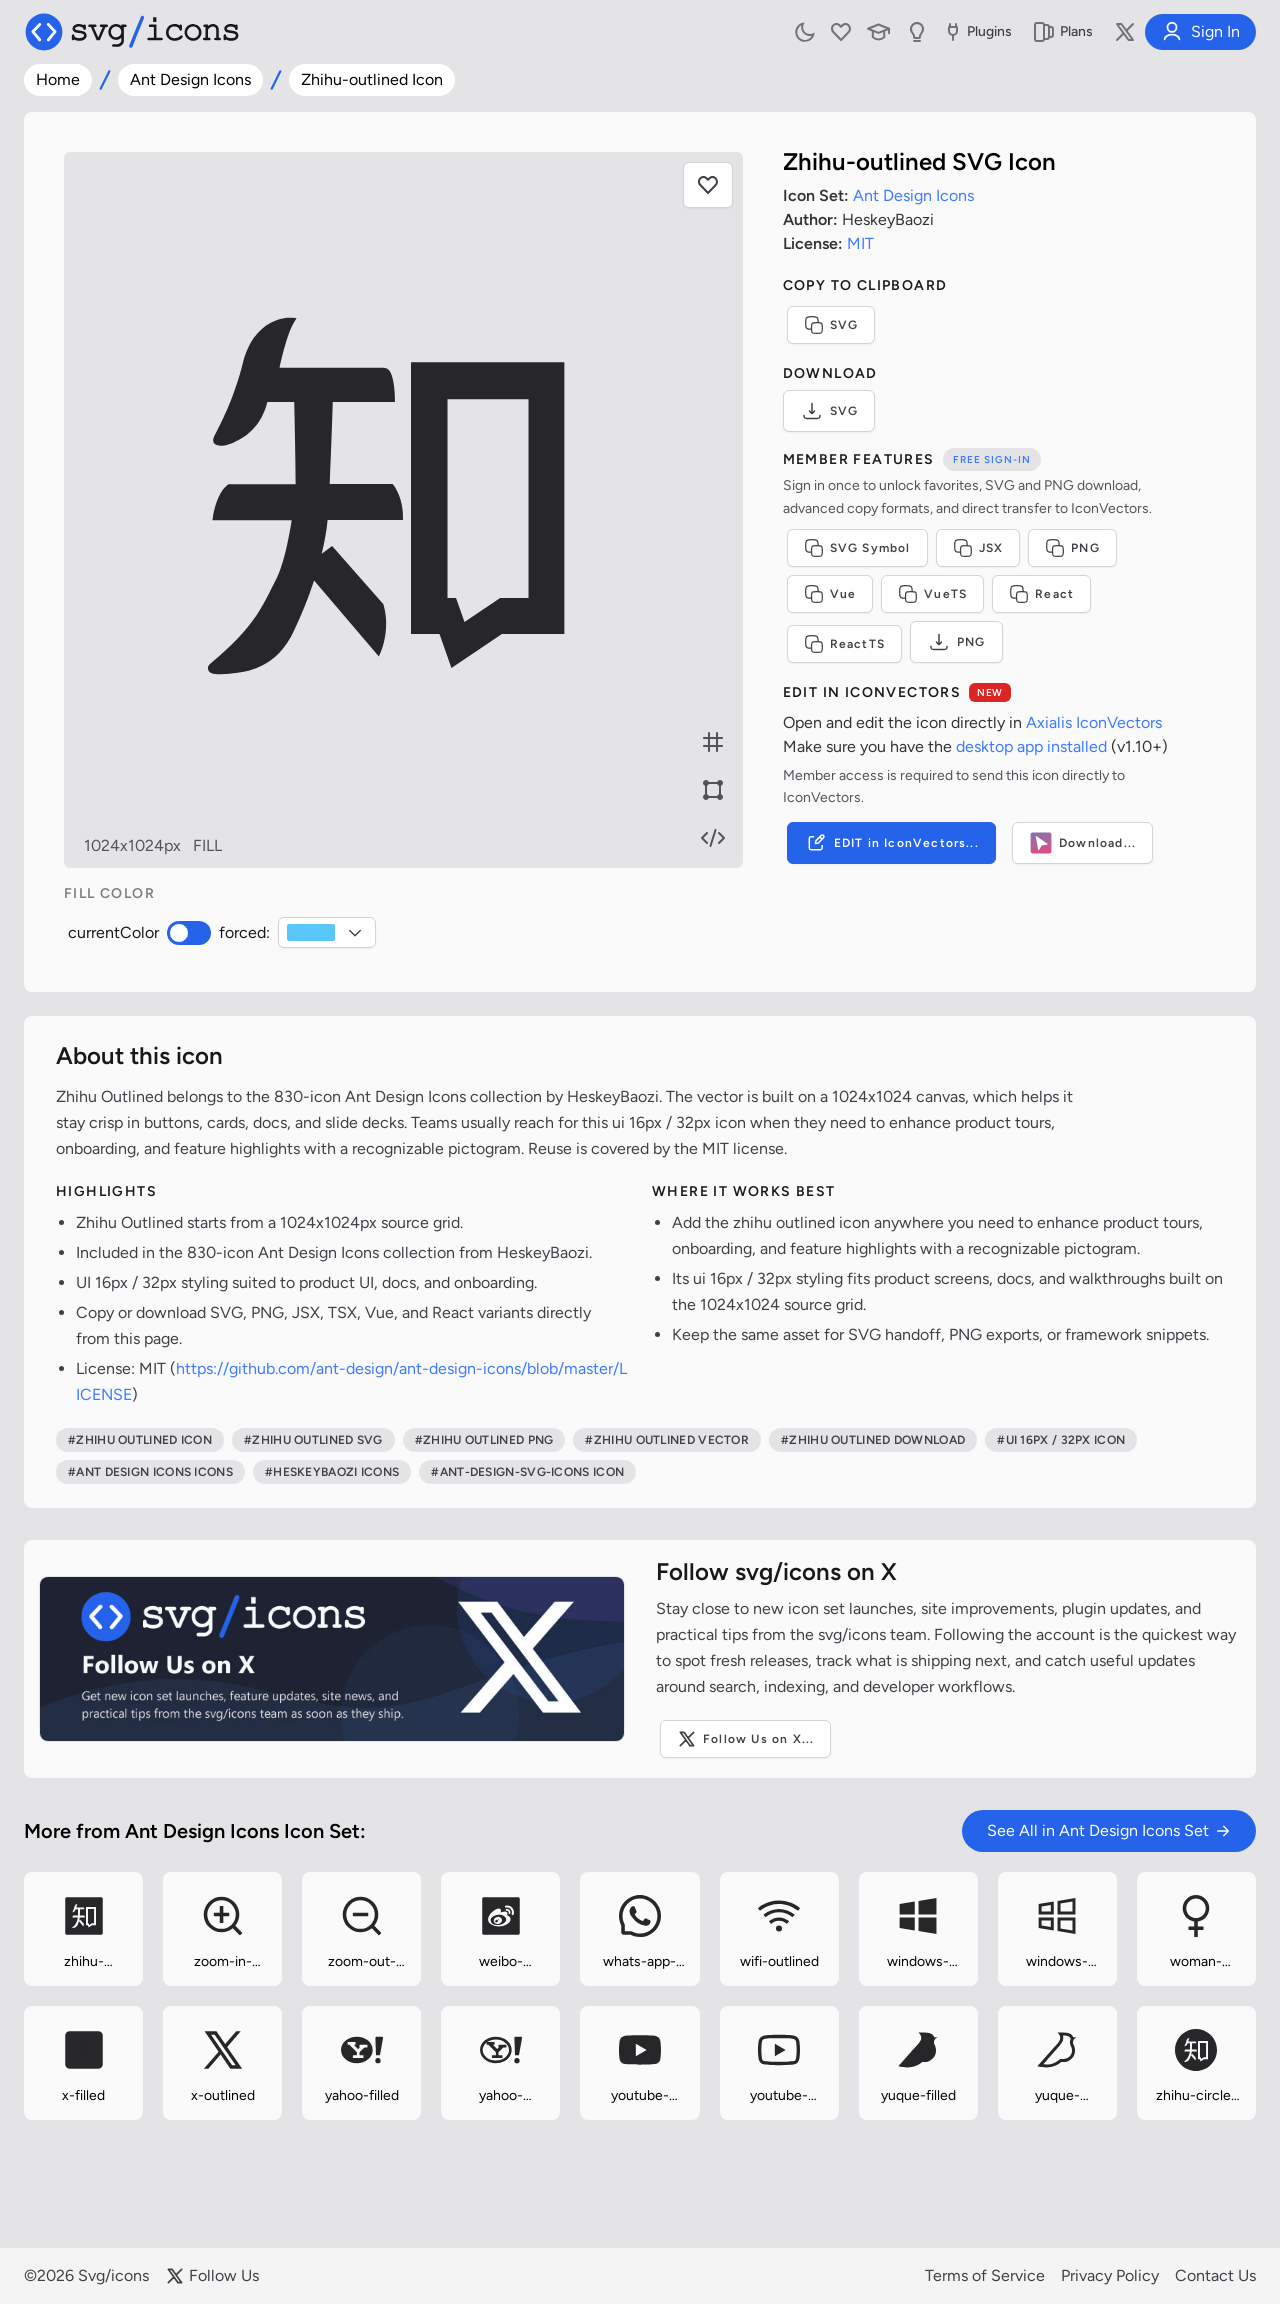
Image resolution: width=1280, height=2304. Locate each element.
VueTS (932, 594)
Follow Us (212, 2276)
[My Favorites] (841, 32)
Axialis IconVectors (1094, 722)
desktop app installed (1031, 746)
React (1041, 594)
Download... (1082, 843)
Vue (830, 594)
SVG (831, 325)
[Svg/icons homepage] (132, 32)
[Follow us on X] (1125, 32)
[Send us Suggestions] (917, 32)
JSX (978, 548)
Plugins (976, 32)
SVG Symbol (857, 548)
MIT (860, 243)
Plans (1062, 32)
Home (58, 79)
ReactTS (844, 644)
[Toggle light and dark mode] (805, 32)
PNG (1072, 548)
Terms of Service (985, 2275)
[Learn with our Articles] (879, 32)
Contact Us (1215, 2275)
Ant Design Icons (190, 79)
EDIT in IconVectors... (891, 843)
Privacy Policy (1110, 2275)
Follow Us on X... (745, 1739)
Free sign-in (992, 459)
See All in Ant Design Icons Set (1109, 1830)
